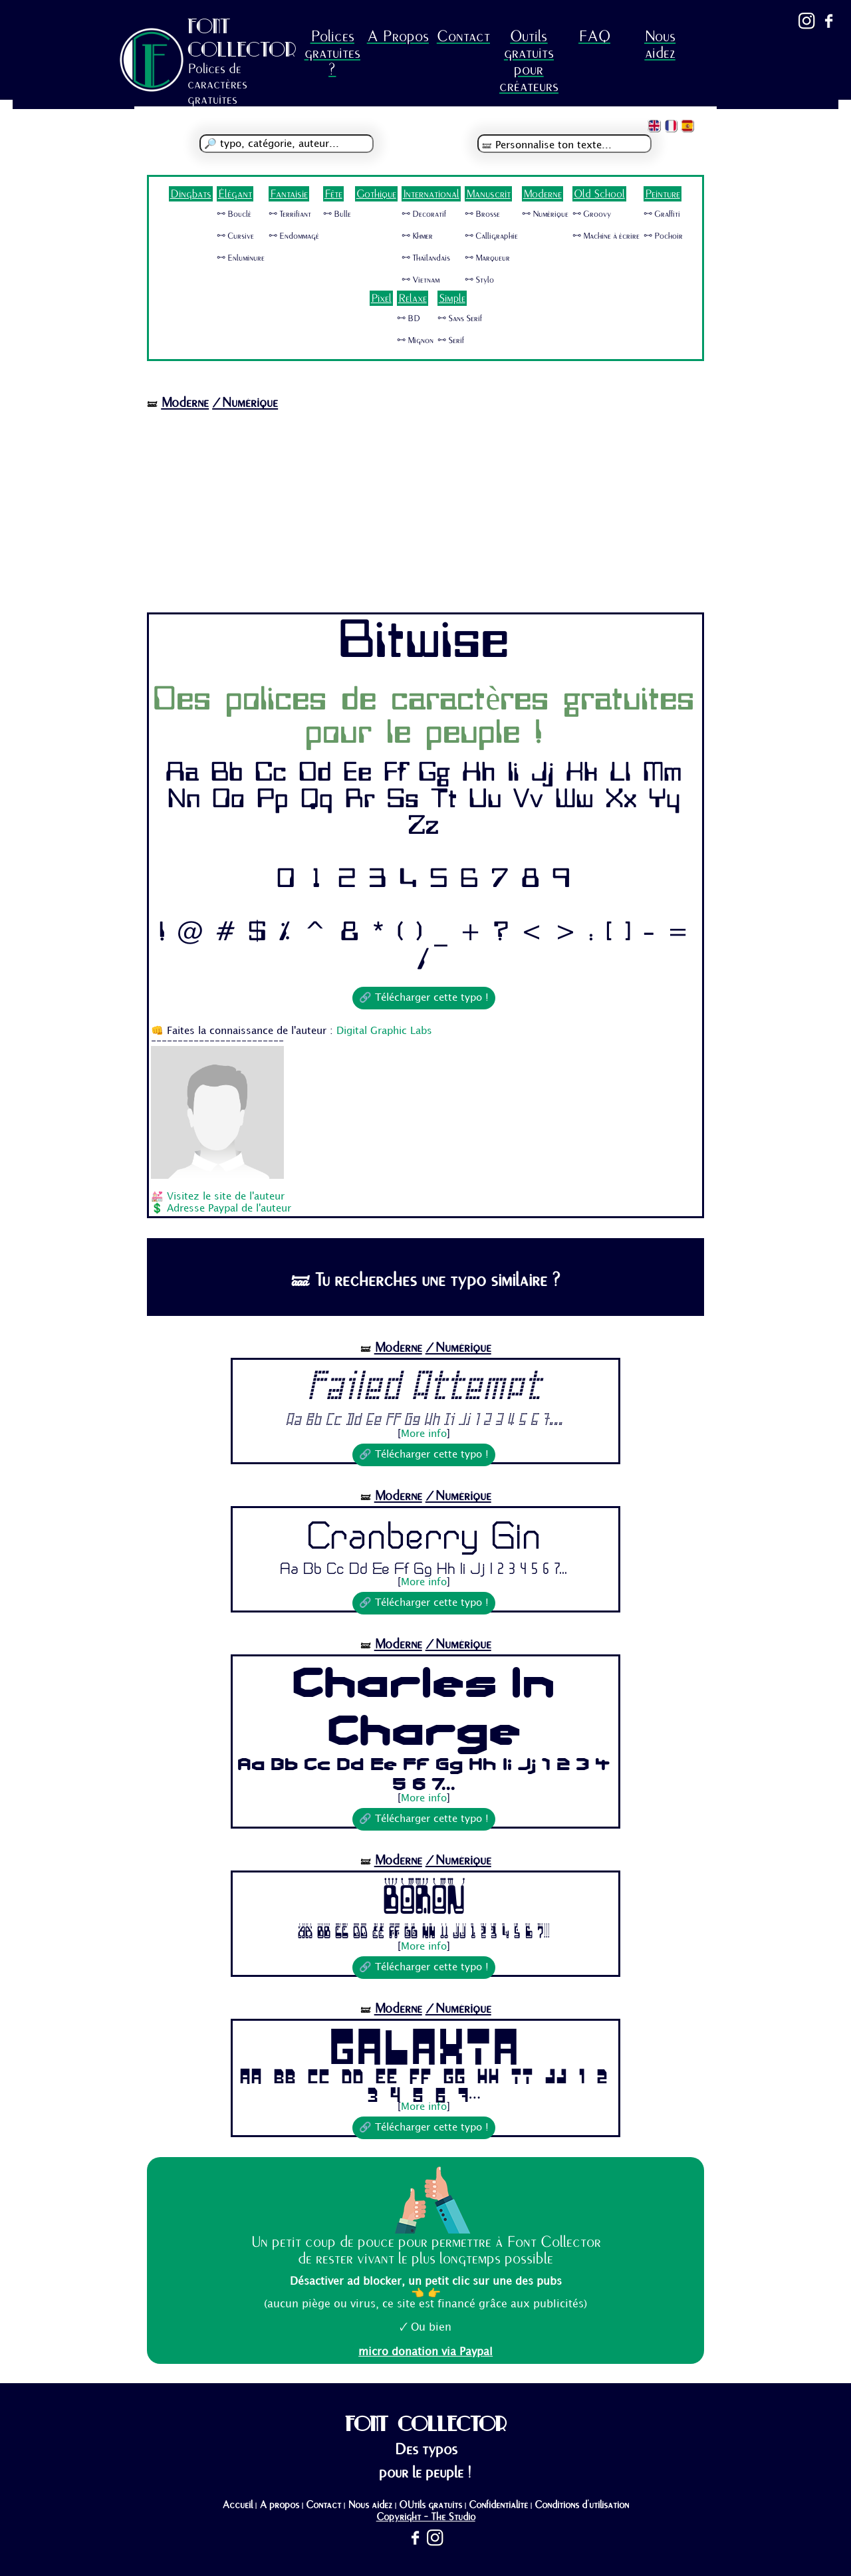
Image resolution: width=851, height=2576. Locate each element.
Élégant (235, 194)
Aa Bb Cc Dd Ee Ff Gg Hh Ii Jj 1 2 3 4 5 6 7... (423, 1420)
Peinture (662, 194)
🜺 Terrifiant (290, 214)
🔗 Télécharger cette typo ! (424, 998)
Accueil (237, 2505)
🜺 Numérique (545, 214)
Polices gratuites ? (332, 53)
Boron (424, 1898)
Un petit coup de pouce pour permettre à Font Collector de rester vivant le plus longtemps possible (426, 2250)
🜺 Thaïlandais (426, 258)
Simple (452, 298)
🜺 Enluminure (241, 258)
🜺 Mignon (415, 340)
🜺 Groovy (591, 214)
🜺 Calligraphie (491, 236)
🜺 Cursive (235, 236)
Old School (599, 194)
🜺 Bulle (337, 214)
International (431, 194)
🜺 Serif (450, 340)
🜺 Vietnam (420, 280)
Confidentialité (498, 2505)
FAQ (594, 36)
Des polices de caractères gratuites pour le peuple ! (423, 717)
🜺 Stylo (479, 280)
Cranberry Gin (423, 1534)
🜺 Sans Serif (459, 318)
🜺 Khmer (417, 236)
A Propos (398, 36)
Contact (463, 36)
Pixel (381, 298)
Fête (333, 194)
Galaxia (423, 2044)
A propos (279, 2505)
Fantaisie (289, 194)
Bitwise (423, 643)
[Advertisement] (425, 513)
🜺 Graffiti (662, 214)
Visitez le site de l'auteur (226, 1197)
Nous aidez (659, 44)
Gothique (376, 194)
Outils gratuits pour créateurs (528, 61)
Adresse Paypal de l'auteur (229, 1209)
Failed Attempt (423, 1386)
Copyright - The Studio (425, 2517)
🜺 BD (408, 318)
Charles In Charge (423, 1706)
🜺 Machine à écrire (606, 236)
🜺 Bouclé (234, 214)
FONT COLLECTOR (242, 38)
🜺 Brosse (482, 214)
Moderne (542, 194)
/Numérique (245, 402)
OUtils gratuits (430, 2505)
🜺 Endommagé (294, 236)
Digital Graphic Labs (384, 1031)
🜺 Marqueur (487, 258)
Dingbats (190, 194)
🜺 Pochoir (663, 236)
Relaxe (412, 298)
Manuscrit (488, 194)
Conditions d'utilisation (582, 2505)
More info (424, 1434)
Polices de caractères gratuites (217, 84)
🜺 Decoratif (424, 214)
